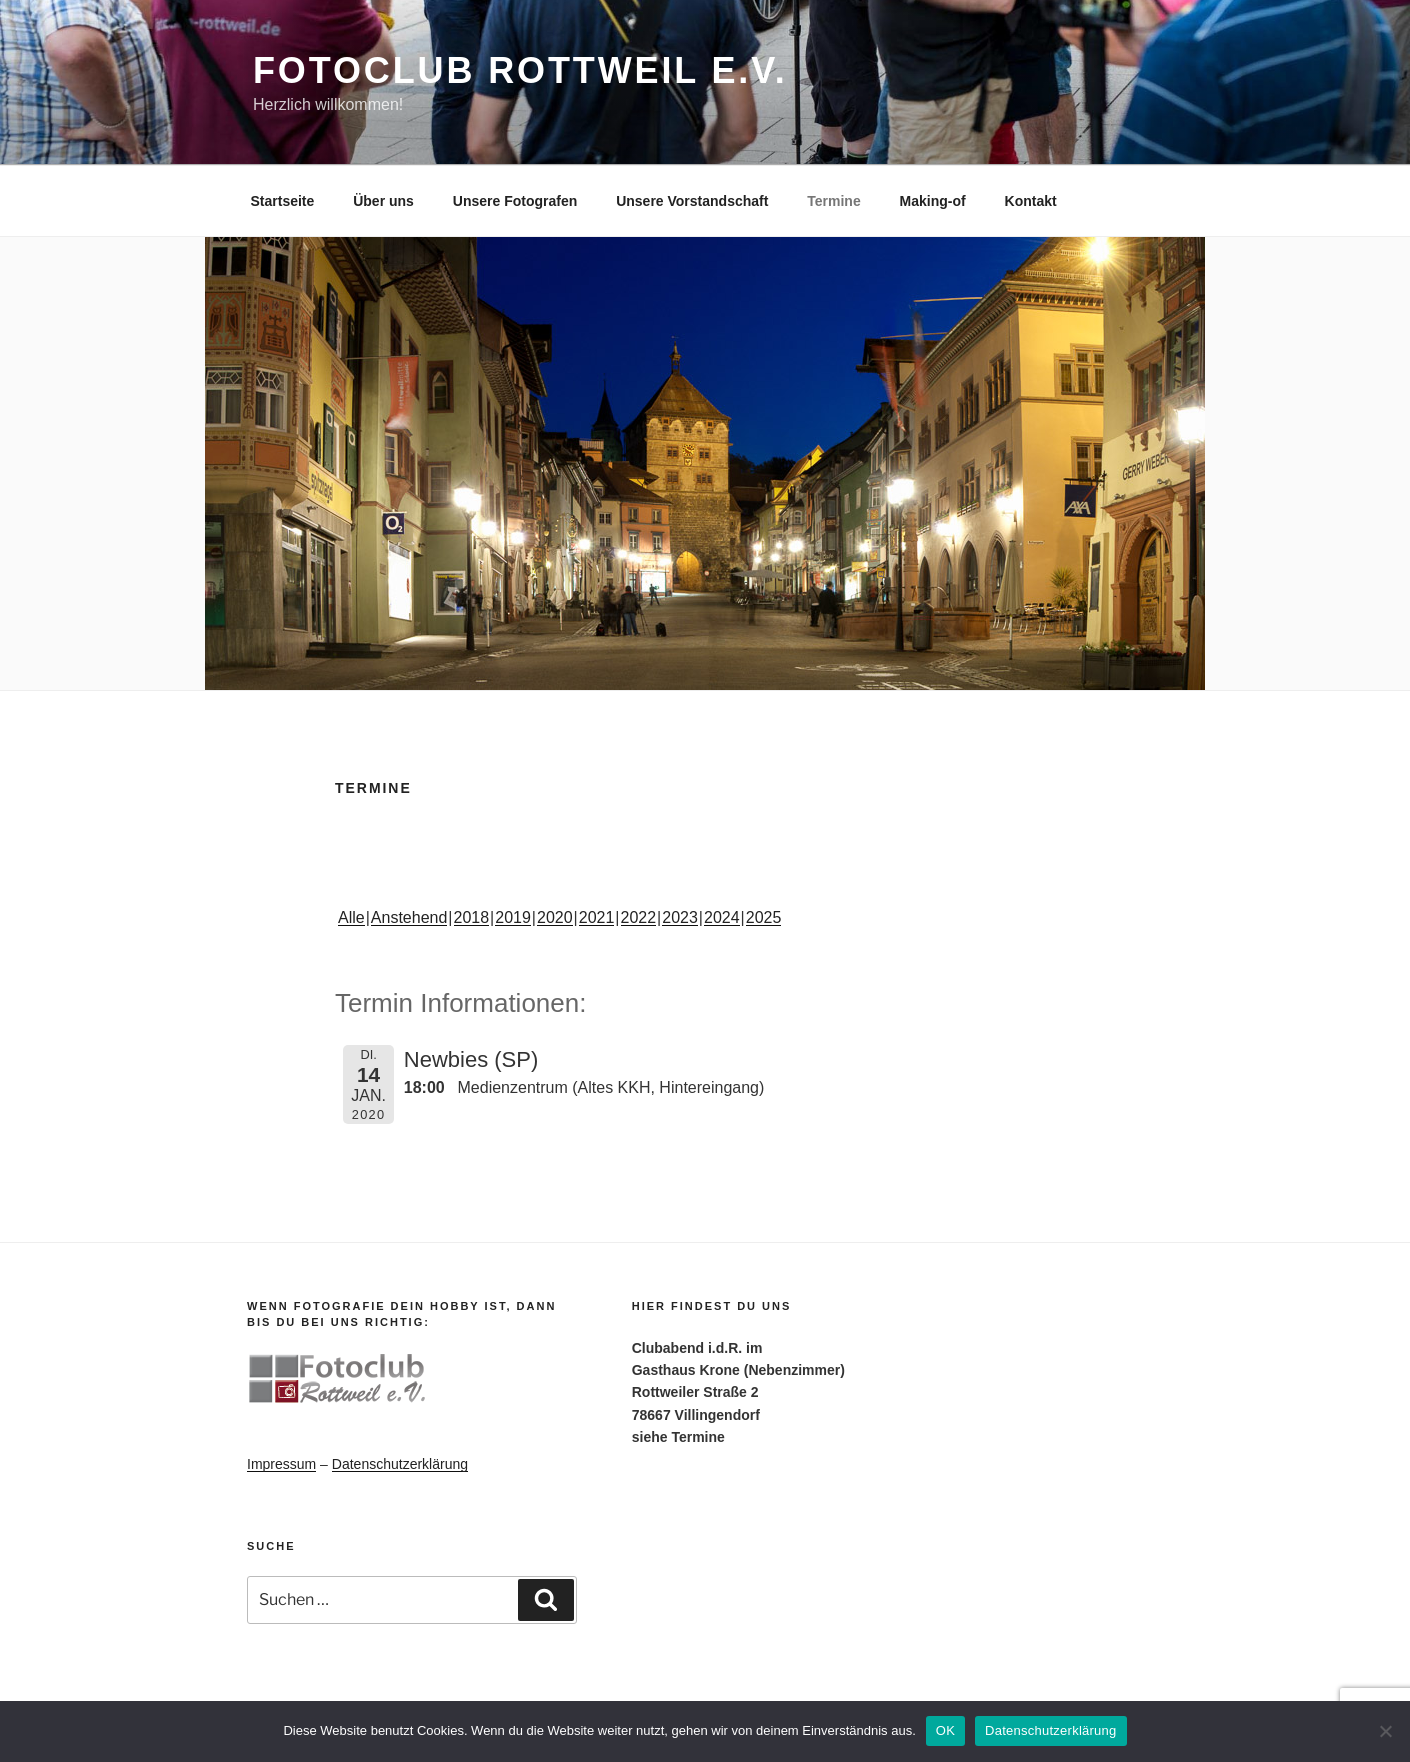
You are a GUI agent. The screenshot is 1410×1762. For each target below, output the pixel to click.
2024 (722, 917)
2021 (597, 917)
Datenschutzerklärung (400, 1464)
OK (945, 1730)
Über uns (383, 201)
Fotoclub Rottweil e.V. (520, 70)
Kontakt (1031, 201)
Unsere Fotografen (515, 201)
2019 (513, 917)
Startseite (283, 201)
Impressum (281, 1464)
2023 (680, 917)
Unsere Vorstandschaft (692, 201)
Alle (351, 917)
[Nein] (1385, 1731)
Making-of (933, 201)
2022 (639, 917)
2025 (764, 917)
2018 (472, 917)
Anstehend (409, 917)
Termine (833, 201)
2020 (555, 917)
